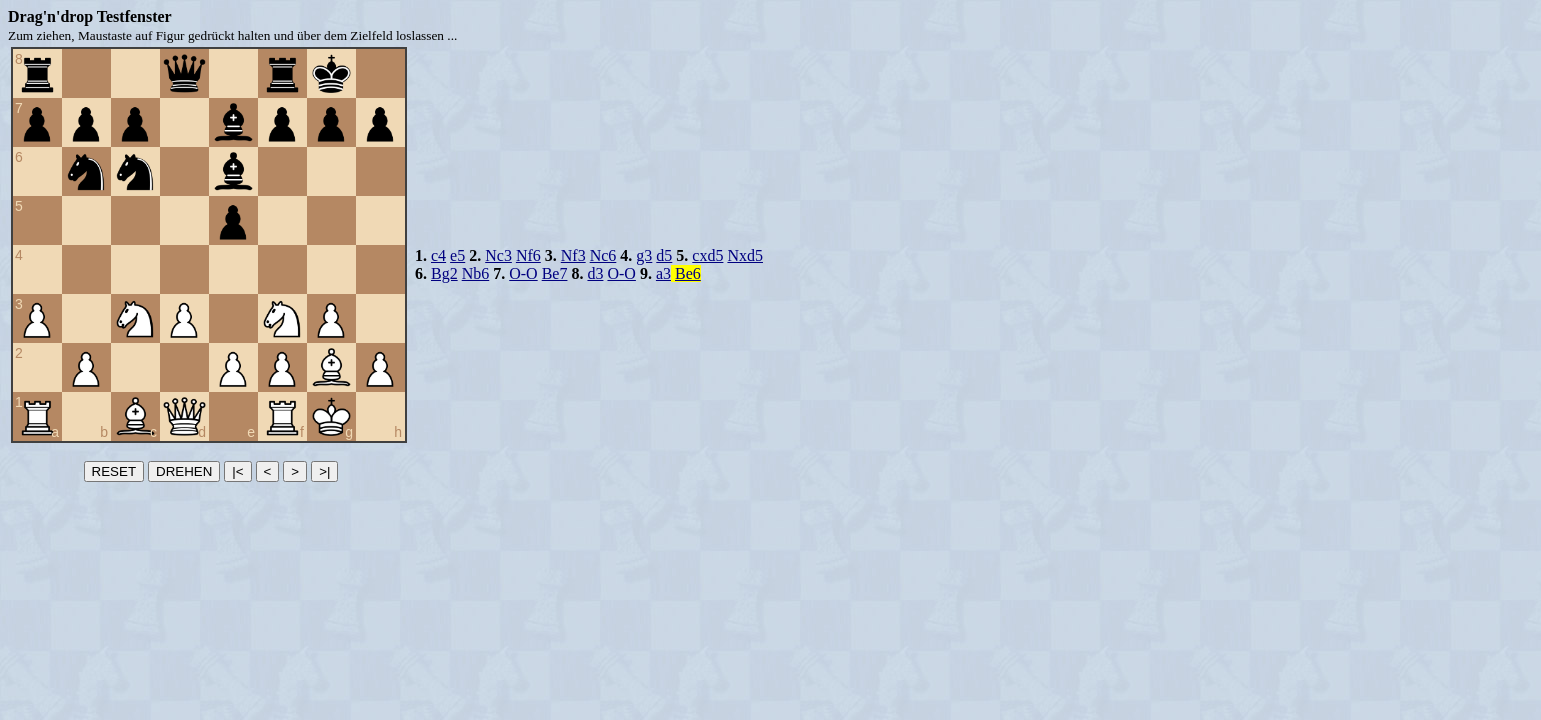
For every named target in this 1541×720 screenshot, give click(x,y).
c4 (438, 255)
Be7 (555, 273)
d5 (664, 255)
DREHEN (184, 471)
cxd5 (707, 255)
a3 (663, 273)
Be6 (688, 273)
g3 (644, 255)
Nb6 (476, 273)
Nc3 (498, 255)
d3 (595, 273)
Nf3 (573, 255)
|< (237, 471)
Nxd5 (745, 255)
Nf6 (528, 255)
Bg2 (444, 273)
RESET (114, 471)
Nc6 (603, 255)
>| (324, 471)
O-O (523, 273)
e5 (457, 255)
